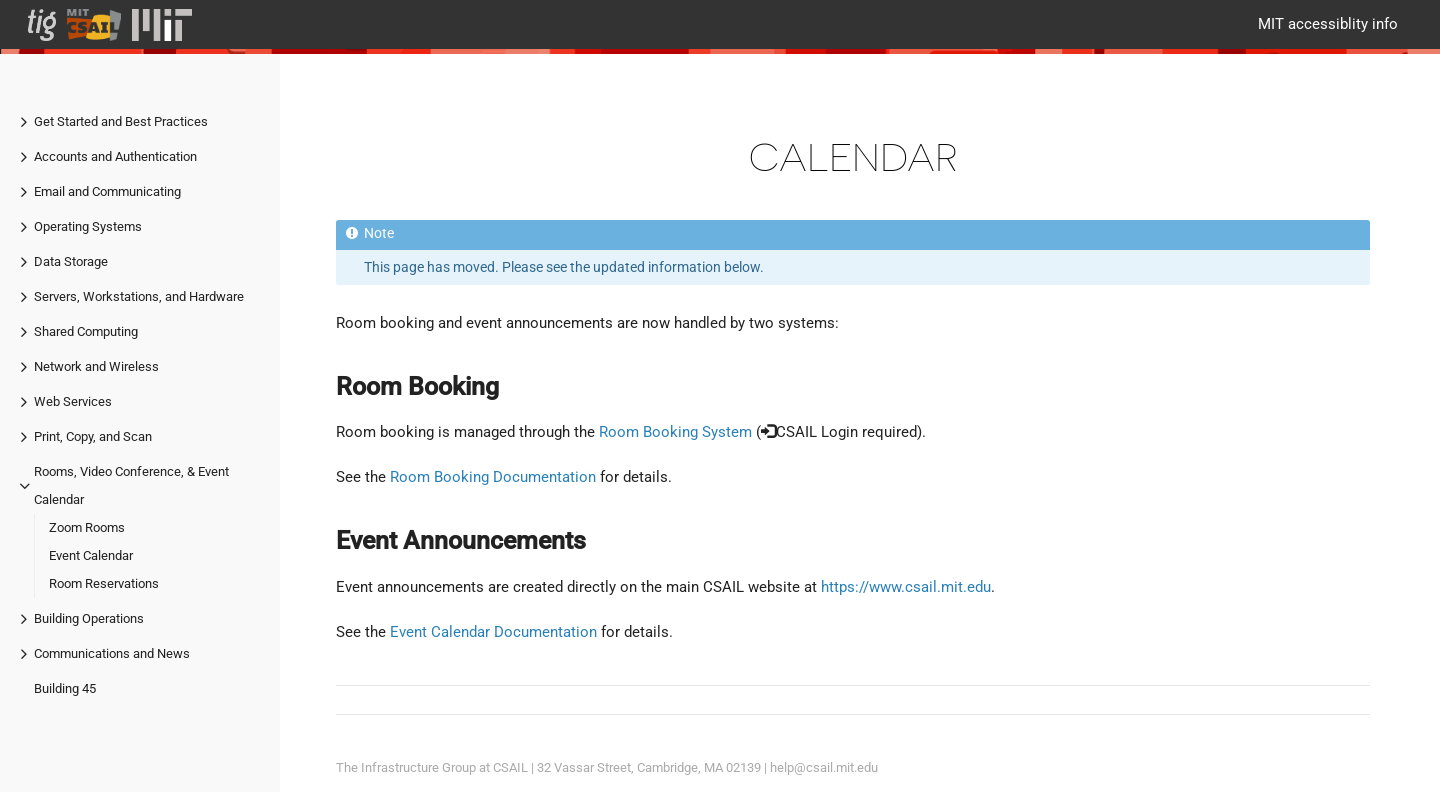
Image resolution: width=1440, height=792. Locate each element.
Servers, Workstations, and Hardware (139, 296)
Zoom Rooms (87, 527)
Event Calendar (91, 555)
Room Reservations (104, 583)
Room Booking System (675, 432)
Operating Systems (88, 226)
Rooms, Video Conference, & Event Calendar (131, 485)
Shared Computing (86, 331)
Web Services (73, 401)
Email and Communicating (107, 191)
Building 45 (65, 688)
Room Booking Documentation (493, 477)
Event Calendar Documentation (493, 632)
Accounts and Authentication (115, 156)
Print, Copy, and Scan (93, 436)
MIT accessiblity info (1328, 24)
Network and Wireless (96, 366)
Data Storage (71, 261)
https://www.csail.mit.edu (906, 587)
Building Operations (89, 618)
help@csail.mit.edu (824, 767)
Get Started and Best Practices (121, 121)
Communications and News (112, 653)
